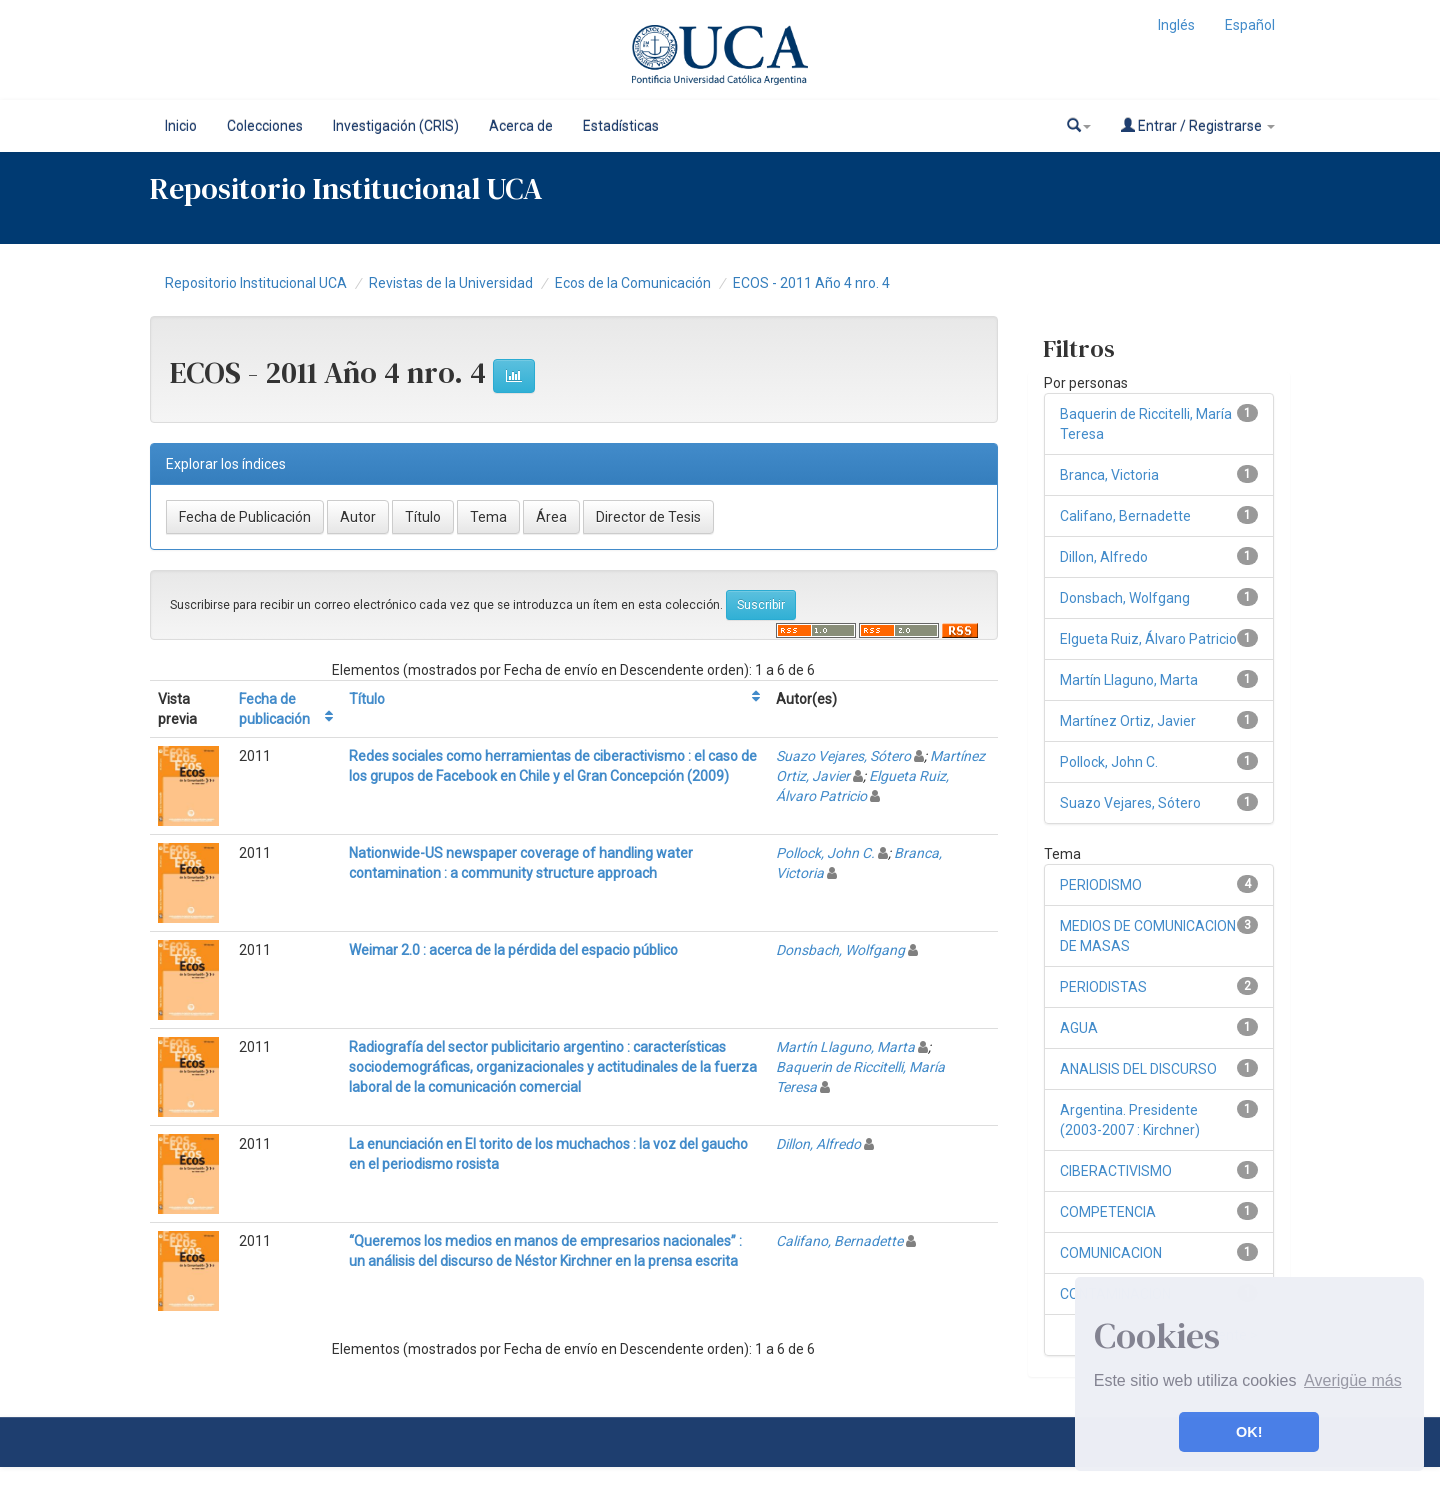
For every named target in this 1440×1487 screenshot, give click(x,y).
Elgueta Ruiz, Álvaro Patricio (1148, 639)
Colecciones (265, 126)
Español (1250, 25)
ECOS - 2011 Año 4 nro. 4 (811, 283)
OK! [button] (1249, 1432)
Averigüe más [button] (1353, 1380)
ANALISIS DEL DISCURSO (1138, 1069)
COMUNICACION (1111, 1253)
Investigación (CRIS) (396, 126)
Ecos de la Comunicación (633, 283)
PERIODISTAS (1103, 987)
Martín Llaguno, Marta (845, 1047)
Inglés (1176, 25)
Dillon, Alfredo (818, 1144)
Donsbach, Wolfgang (840, 950)
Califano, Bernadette (839, 1241)
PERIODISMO (1101, 885)
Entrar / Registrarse (1198, 125)
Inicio (181, 126)
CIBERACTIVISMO (1116, 1171)
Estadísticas (621, 126)
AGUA (1079, 1028)
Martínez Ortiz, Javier (1128, 721)
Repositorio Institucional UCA (256, 283)
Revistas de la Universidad (451, 283)
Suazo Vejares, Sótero (843, 756)
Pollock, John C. (825, 853)
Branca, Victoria (1109, 475)
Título (367, 699)
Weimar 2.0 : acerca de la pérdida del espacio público (513, 950)
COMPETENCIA (1108, 1212)
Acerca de (521, 126)
